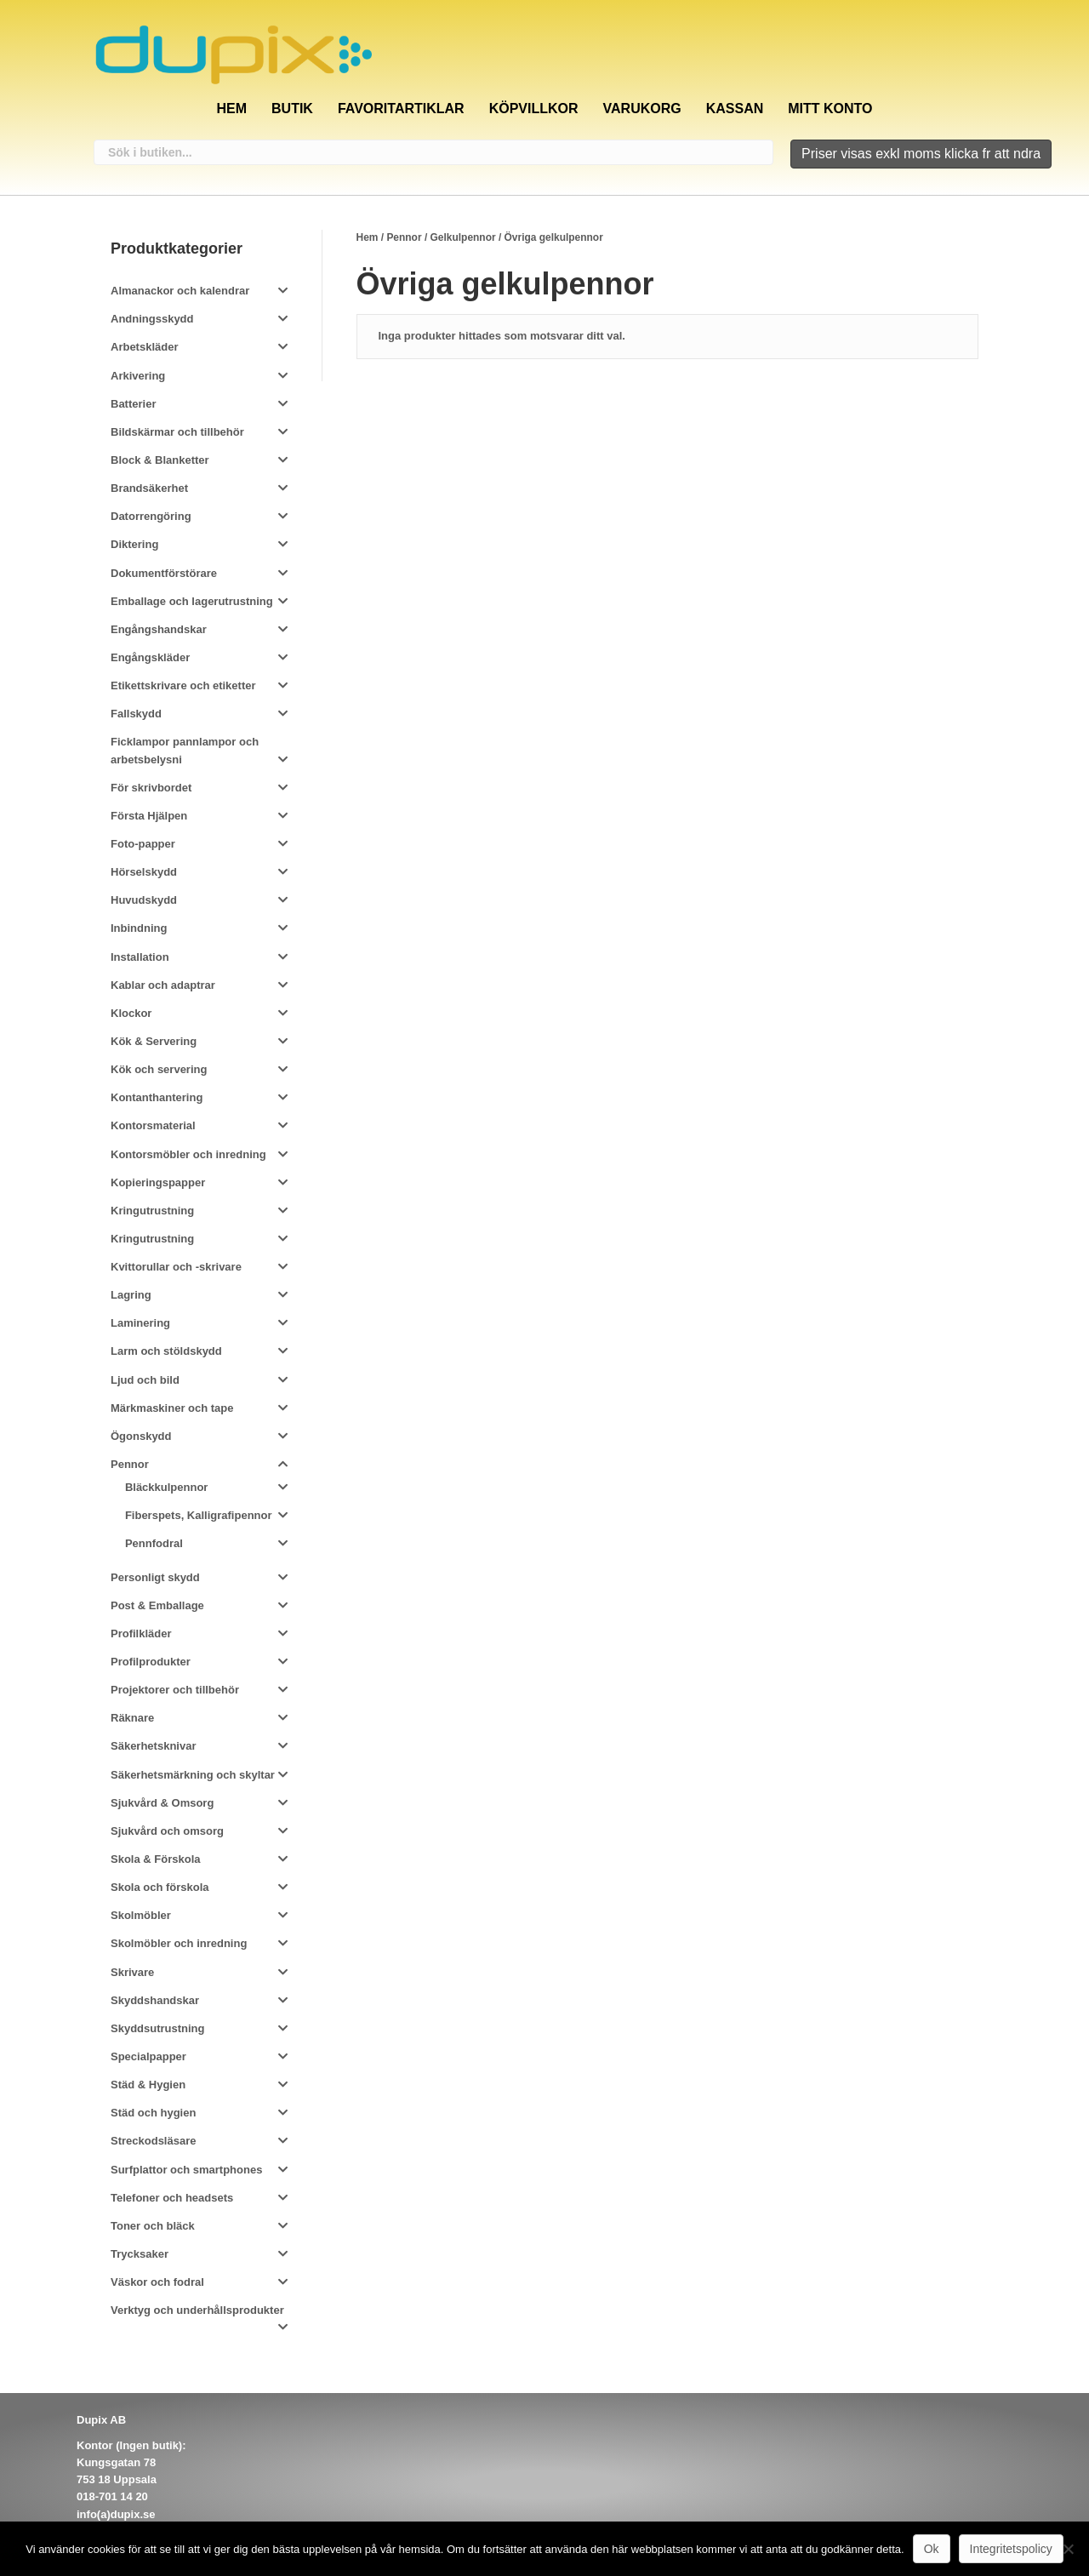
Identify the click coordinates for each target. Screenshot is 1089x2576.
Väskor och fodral (157, 2282)
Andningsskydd (152, 318)
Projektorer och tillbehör (175, 1689)
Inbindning (139, 928)
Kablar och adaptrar (163, 985)
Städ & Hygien (148, 2084)
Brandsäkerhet (149, 488)
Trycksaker (139, 2254)
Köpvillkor (534, 108)
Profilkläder (141, 1633)
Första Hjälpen (149, 815)
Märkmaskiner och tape (172, 1408)
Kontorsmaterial (153, 1125)
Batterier (133, 403)
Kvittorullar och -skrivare (176, 1266)
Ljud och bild (145, 1380)
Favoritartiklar (401, 108)
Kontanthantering (156, 1097)
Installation (140, 957)
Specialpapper (148, 2056)
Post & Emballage (157, 1605)
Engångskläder (150, 657)
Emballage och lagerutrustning (192, 601)
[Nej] (1067, 2548)
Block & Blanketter (160, 460)
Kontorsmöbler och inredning (188, 1153)
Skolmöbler (141, 1915)
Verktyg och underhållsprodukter (197, 2310)
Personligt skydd (155, 1577)
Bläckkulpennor (166, 1487)
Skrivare (132, 1972)
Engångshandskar (159, 629)
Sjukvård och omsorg (167, 1831)
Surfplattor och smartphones (186, 2169)
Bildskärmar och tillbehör (177, 432)
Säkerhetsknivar (153, 1745)
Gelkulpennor (463, 237)
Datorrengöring (151, 516)
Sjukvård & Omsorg (162, 1802)
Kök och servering (159, 1069)
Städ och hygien (153, 2112)
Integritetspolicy (1011, 2549)
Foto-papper (143, 843)
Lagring (131, 1294)
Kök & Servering (154, 1041)
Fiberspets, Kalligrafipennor (198, 1515)
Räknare (132, 1717)
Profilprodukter (151, 1661)
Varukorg (642, 108)
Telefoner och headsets (172, 2197)
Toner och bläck (153, 2225)
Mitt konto (830, 108)
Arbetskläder (144, 346)
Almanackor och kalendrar (180, 290)
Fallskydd (136, 713)
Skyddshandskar (155, 2000)
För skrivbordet (151, 787)
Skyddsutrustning (158, 2028)
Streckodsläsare (153, 2140)
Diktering (134, 544)
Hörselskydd (144, 871)
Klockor (131, 1013)
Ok (931, 2549)
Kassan (735, 108)
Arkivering (138, 375)
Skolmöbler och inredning (179, 1943)
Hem (231, 108)
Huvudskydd (144, 900)
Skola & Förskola (155, 1859)
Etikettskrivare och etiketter (183, 685)
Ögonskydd (141, 1436)
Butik (292, 108)
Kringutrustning (152, 1210)
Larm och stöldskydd (166, 1351)
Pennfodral (154, 1543)
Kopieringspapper (158, 1182)
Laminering (140, 1323)
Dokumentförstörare (164, 573)
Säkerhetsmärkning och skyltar (193, 1774)
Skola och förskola (160, 1887)
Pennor (403, 237)
